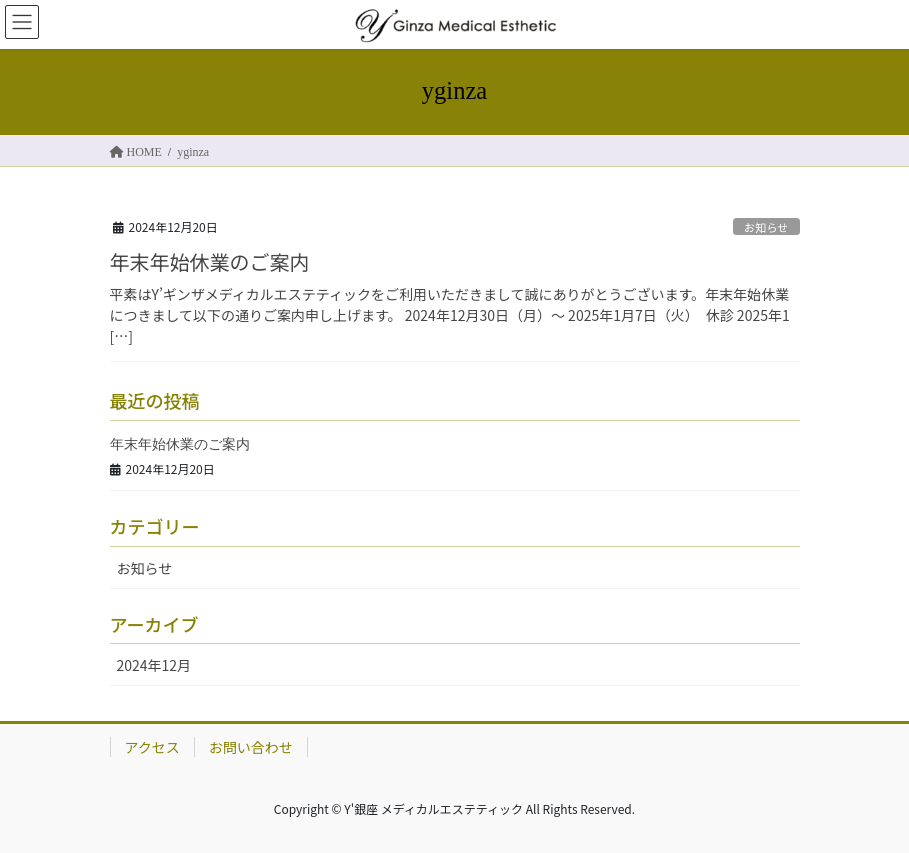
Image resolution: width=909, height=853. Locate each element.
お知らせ (766, 227)
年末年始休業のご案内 (210, 261)
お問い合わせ (251, 747)
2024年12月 (154, 665)
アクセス (152, 747)
